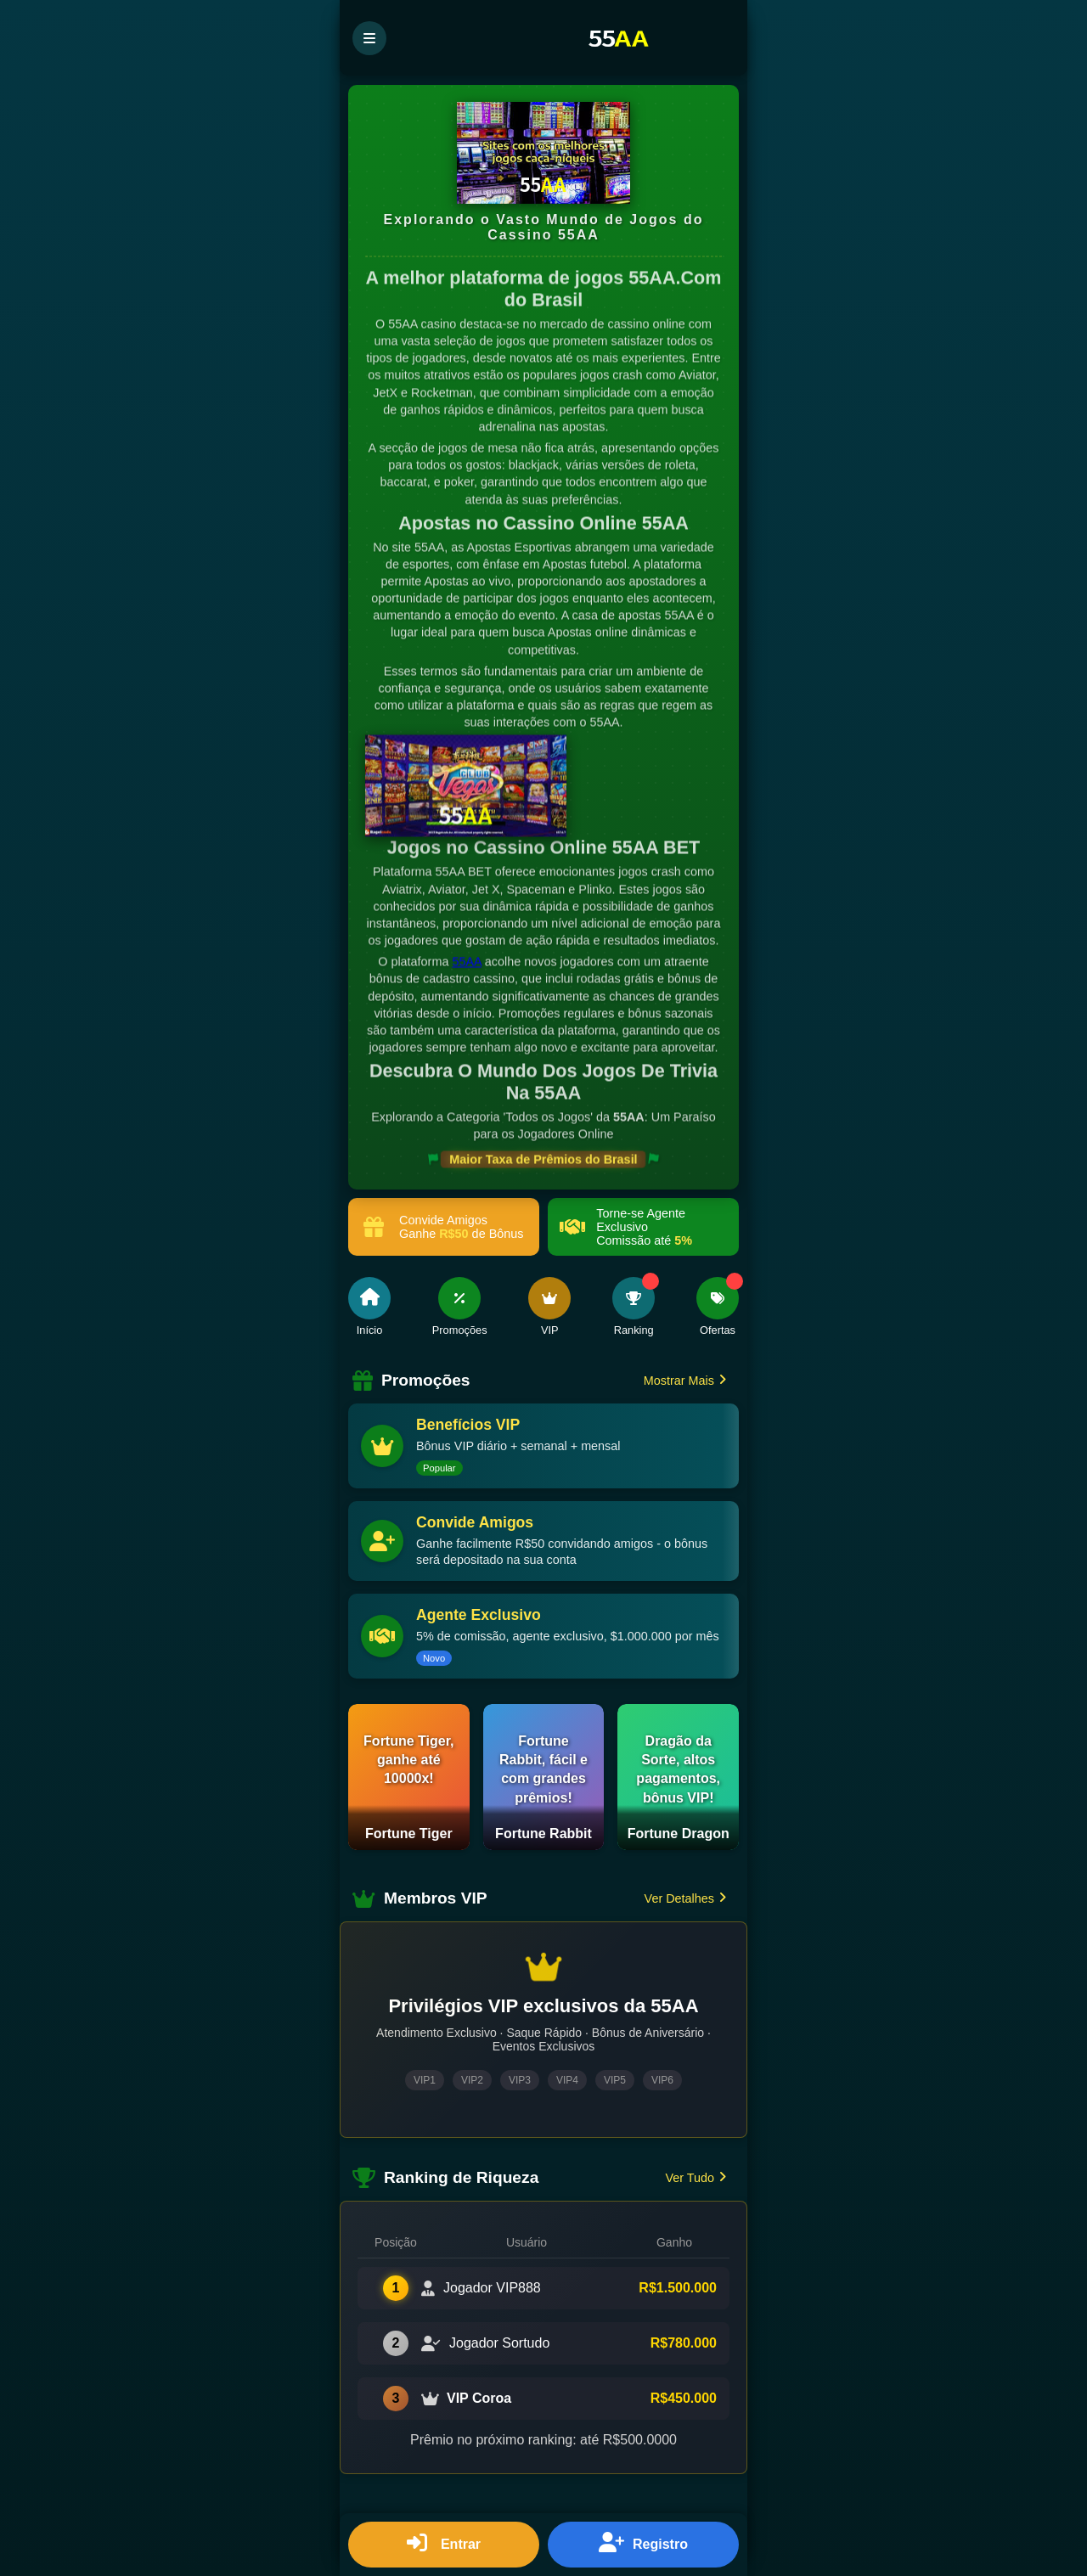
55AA (466, 963)
